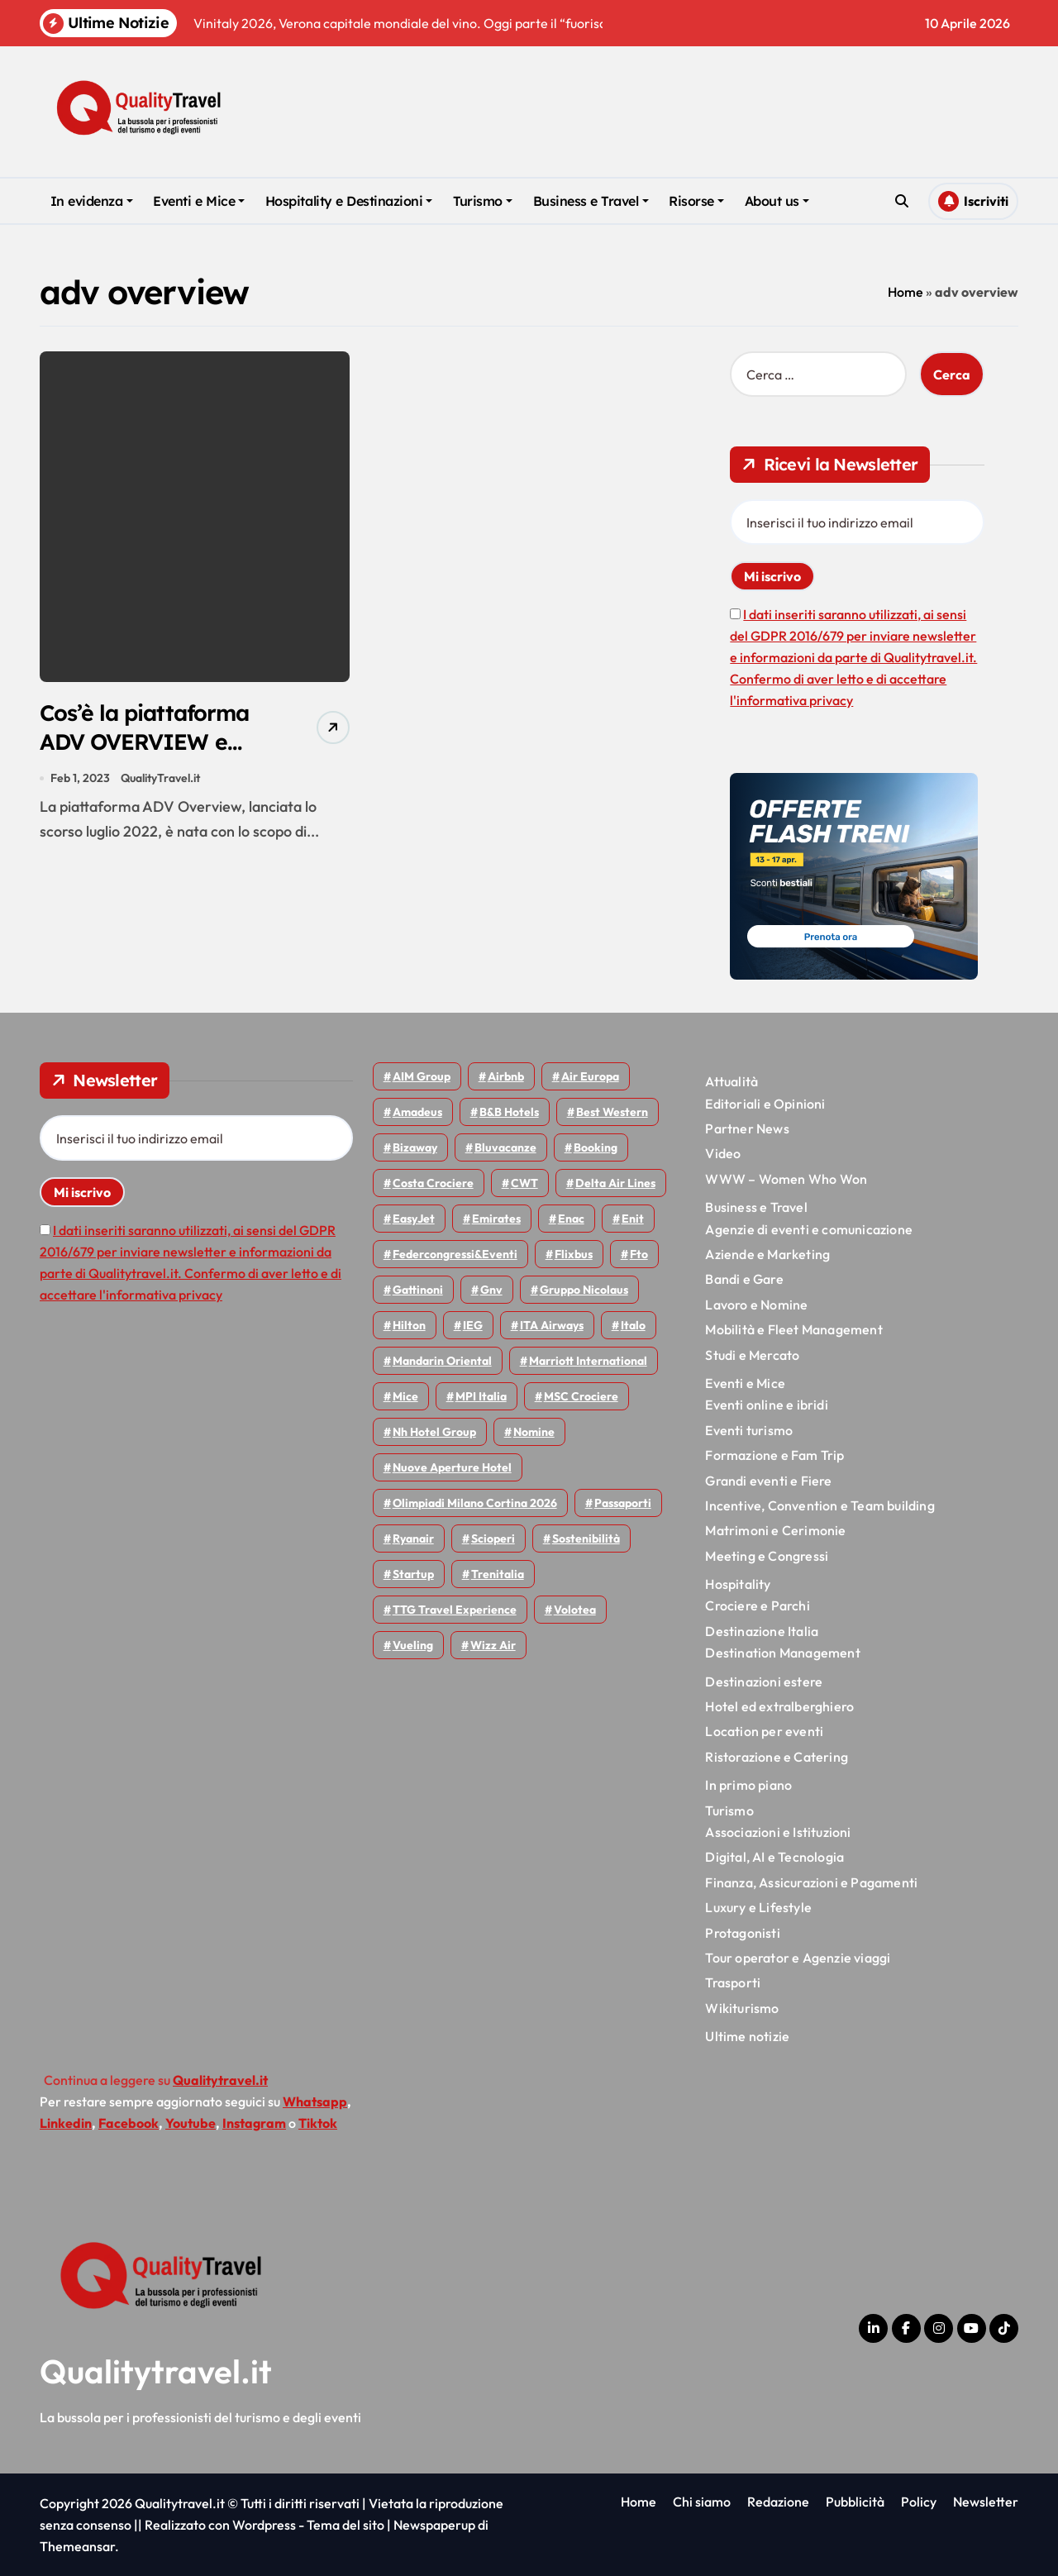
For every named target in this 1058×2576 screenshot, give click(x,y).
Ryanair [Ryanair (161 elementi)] (413, 1538)
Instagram (254, 2123)
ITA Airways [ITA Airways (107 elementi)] (552, 1325)
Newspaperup (434, 2524)
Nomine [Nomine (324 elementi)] (534, 1431)
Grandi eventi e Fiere (768, 1480)
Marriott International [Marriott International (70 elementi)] (588, 1360)
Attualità (731, 1081)
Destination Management (782, 1652)
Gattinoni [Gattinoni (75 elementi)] (418, 1289)
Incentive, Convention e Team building (819, 1505)
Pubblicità (855, 2501)
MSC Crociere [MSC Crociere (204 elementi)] (581, 1396)
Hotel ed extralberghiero (779, 1706)
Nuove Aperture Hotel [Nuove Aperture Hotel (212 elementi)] (452, 1467)
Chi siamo (702, 2501)
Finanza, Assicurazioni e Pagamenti (811, 1882)
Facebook (128, 2123)
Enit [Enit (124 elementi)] (633, 1218)
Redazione (778, 2501)
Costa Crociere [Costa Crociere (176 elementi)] (433, 1183)
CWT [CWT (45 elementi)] (524, 1183)
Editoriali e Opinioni (765, 1103)
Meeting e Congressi (766, 1556)
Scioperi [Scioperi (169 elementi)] (493, 1538)
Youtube (190, 2123)
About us (777, 201)
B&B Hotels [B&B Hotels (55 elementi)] (509, 1111)
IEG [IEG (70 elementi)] (473, 1325)
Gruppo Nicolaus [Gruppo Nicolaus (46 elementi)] (584, 1289)
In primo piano (748, 1785)
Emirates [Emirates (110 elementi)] (496, 1218)
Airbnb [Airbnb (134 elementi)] (506, 1076)
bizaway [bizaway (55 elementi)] (415, 1147)
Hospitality (737, 1584)
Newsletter (985, 2501)
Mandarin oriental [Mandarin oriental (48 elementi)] (442, 1360)
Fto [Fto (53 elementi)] (639, 1254)
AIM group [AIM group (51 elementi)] (421, 1076)
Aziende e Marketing (767, 1254)
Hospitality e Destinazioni (349, 201)
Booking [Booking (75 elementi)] (595, 1147)
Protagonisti (742, 1933)
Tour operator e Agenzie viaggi (797, 1957)
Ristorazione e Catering (776, 1756)
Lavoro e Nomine (756, 1304)
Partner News (747, 1128)
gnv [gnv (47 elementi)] (491, 1289)
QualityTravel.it (160, 778)
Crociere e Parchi (757, 1605)
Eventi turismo (749, 1430)
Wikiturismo (742, 2008)
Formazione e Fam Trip (774, 1455)
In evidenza (91, 201)
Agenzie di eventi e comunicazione (809, 1229)
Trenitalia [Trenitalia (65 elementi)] (497, 1574)
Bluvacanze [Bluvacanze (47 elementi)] (505, 1147)
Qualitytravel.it (156, 2371)
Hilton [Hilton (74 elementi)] (409, 1325)
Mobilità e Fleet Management (793, 1329)
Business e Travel (591, 201)
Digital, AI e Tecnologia (774, 1857)
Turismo (482, 201)
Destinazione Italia (761, 1631)
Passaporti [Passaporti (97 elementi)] (622, 1503)
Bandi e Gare (744, 1279)
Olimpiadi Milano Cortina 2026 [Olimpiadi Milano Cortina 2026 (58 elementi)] (475, 1503)
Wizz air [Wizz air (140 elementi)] (493, 1645)
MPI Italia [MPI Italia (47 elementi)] (481, 1396)
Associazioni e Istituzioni (778, 1832)
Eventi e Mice (199, 201)
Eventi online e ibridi (766, 1404)
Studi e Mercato (752, 1355)
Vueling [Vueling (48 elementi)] (413, 1645)
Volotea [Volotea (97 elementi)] (575, 1609)
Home (905, 292)
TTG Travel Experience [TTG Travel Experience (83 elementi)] (455, 1609)
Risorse (696, 201)
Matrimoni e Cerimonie (775, 1530)
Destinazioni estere (763, 1681)
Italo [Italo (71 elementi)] (633, 1325)
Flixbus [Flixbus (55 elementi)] (574, 1254)
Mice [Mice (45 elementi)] (405, 1396)
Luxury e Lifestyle (758, 1907)
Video (723, 1153)
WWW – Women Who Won (786, 1179)
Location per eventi (764, 1731)
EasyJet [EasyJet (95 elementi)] (414, 1218)
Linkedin (66, 2123)
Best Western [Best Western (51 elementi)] (612, 1111)
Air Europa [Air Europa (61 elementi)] (590, 1076)
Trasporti (732, 1982)
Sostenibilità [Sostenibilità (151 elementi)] (586, 1538)
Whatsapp (315, 2101)
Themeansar (77, 2546)
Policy (918, 2501)
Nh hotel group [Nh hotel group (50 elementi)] (434, 1431)
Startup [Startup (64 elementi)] (413, 1574)
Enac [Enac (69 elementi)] (571, 1218)
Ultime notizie (747, 2036)
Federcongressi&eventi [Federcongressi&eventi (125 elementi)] (455, 1254)
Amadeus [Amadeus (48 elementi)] (417, 1111)
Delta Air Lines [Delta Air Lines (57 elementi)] (615, 1183)
